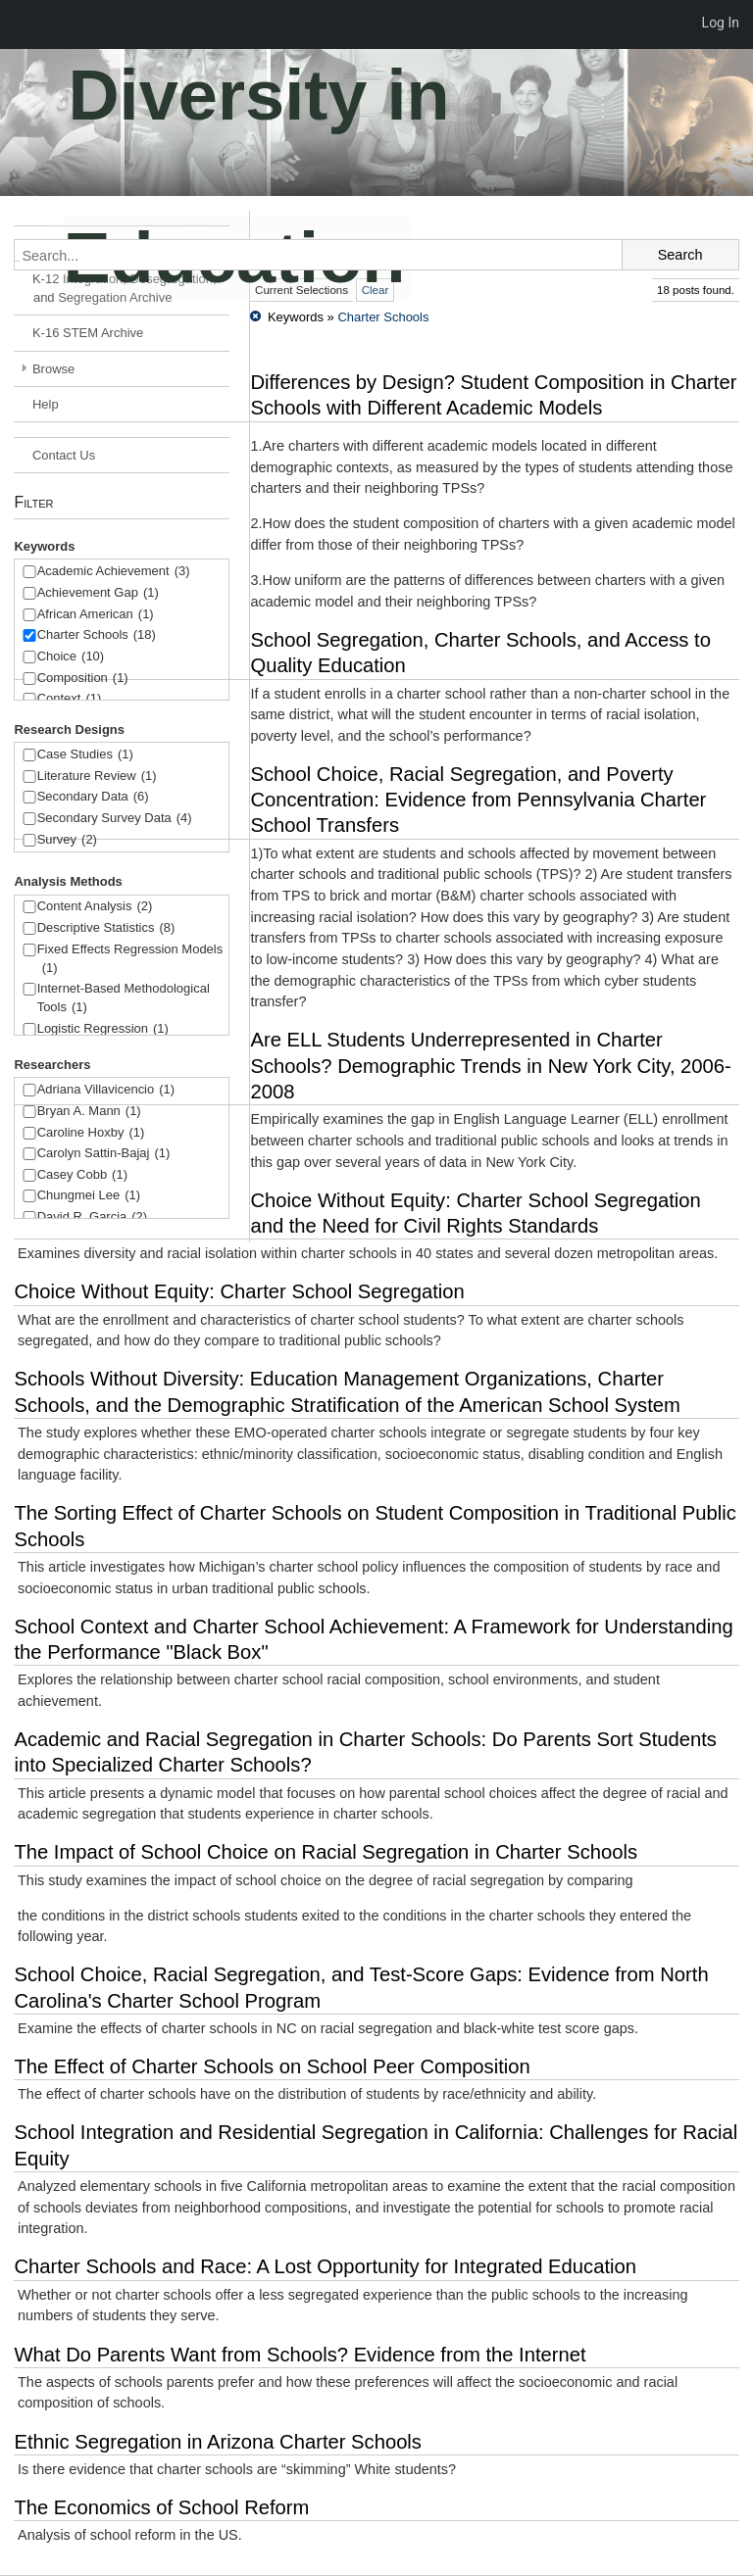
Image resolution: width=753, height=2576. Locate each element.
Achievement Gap (98, 593)
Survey (67, 840)
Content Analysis (95, 907)
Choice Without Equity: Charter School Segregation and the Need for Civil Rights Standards (475, 1213)
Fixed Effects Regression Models (130, 960)
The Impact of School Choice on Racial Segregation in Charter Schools (325, 1852)
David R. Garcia (92, 1217)
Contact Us (63, 455)
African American (95, 615)
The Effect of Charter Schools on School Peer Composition (271, 2066)
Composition (82, 678)
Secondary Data (93, 797)
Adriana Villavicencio (106, 1090)
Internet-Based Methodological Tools (123, 999)
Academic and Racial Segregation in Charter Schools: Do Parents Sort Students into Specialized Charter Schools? (365, 1751)
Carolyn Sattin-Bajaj (104, 1153)
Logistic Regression (103, 1029)
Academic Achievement (113, 571)
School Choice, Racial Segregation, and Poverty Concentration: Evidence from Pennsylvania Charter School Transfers (478, 800)
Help (45, 404)
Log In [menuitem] (720, 22)
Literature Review (97, 776)
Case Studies (85, 755)
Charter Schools (96, 635)
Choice (71, 657)
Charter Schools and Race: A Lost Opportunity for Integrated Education (325, 2266)
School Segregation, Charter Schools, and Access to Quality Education (480, 652)
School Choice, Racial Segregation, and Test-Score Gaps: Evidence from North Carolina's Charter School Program (361, 1987)
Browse (53, 369)
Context (69, 699)
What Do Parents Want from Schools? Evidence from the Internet (299, 2354)
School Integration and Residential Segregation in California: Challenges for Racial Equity (375, 2144)
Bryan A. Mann (89, 1111)
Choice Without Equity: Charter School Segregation (239, 1291)
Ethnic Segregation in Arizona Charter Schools (218, 2442)
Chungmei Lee (88, 1196)
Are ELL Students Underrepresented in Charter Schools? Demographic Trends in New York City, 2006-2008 (490, 1065)
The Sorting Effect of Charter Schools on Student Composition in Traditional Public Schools (374, 1525)
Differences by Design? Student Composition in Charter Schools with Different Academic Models (493, 394)
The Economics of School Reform (161, 2507)
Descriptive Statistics (106, 928)
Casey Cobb (82, 1175)
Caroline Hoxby (91, 1133)
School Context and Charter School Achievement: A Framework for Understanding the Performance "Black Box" (373, 1639)
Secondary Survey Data (114, 818)
